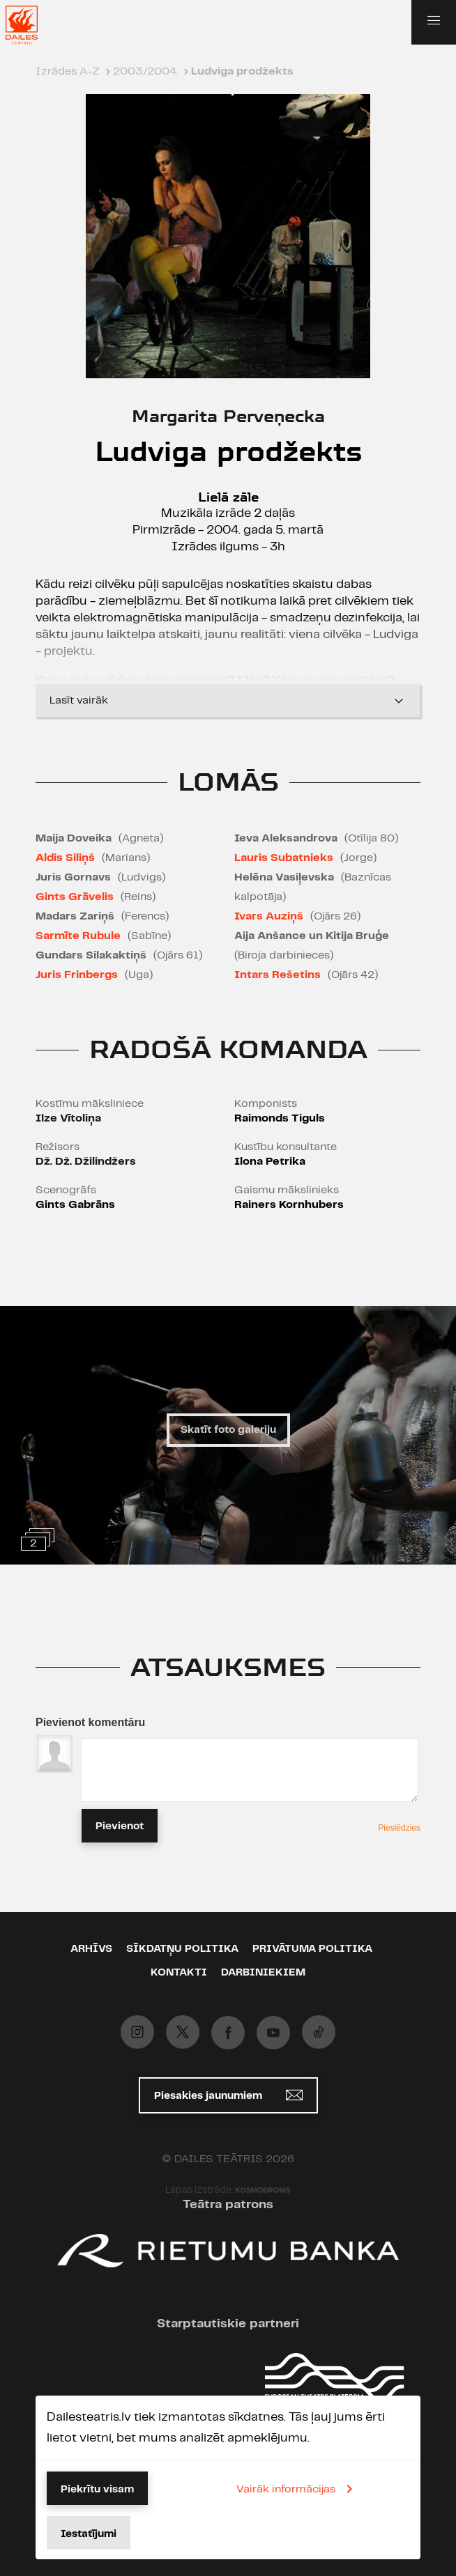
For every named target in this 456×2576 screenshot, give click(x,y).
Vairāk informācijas (297, 2489)
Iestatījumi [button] (88, 2534)
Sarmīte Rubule (78, 936)
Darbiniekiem (263, 1973)
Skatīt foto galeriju (228, 1430)
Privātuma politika (312, 1949)
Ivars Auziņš (268, 916)
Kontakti (179, 1973)
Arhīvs (91, 1949)
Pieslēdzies (399, 1828)
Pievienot (120, 1826)
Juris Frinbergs (77, 975)
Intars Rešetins (277, 975)
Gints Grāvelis (75, 897)
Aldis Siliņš (65, 858)
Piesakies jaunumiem (228, 2095)
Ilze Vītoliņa (68, 1118)
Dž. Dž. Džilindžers (86, 1161)
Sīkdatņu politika (182, 1949)
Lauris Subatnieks (283, 858)
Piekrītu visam (97, 2489)
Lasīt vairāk (228, 701)
